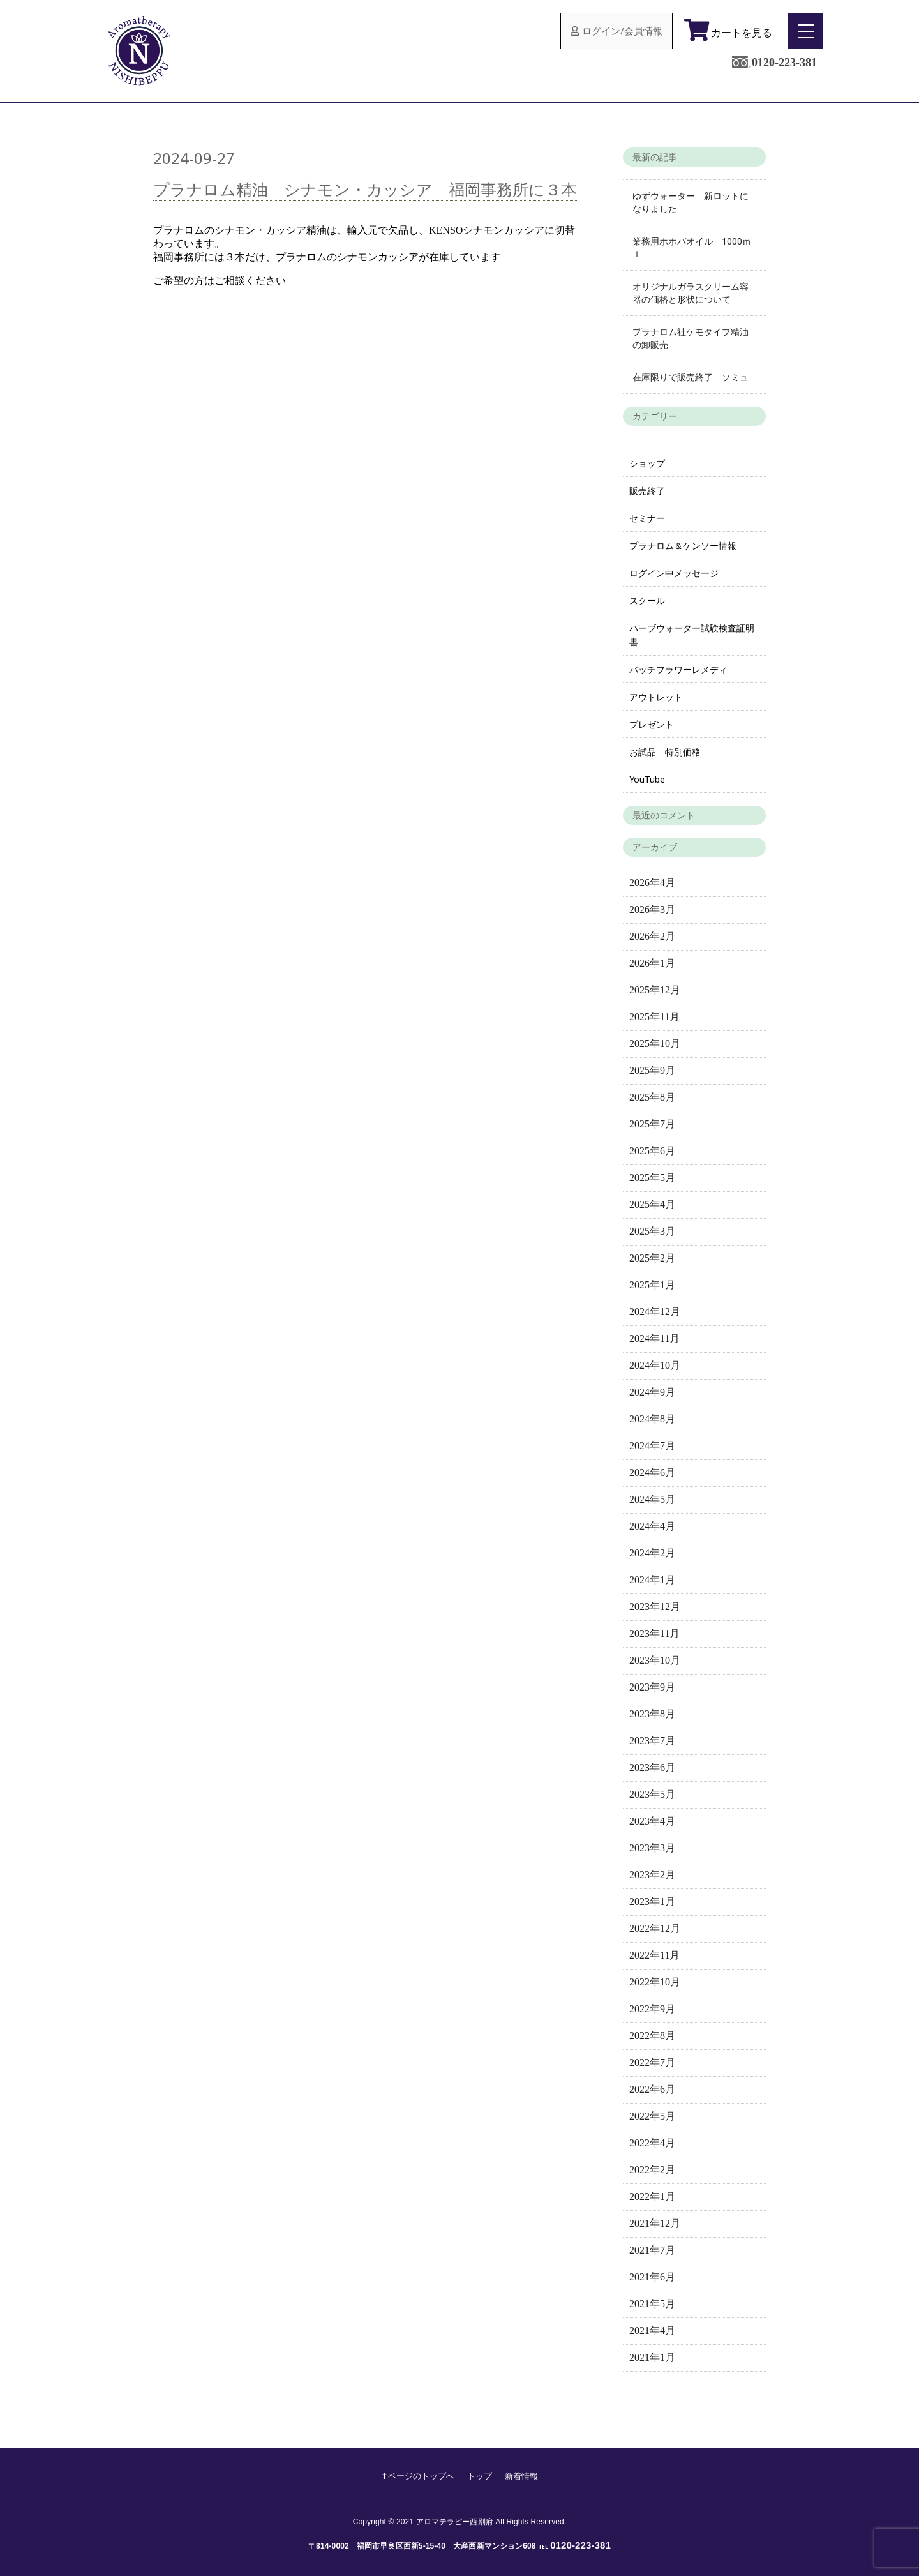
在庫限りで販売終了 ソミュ (690, 377)
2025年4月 (652, 1204)
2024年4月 (652, 1526)
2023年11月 (654, 1633)
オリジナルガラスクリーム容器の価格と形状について (690, 292)
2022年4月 (652, 2142)
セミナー (647, 518)
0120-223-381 (784, 62)
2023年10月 (654, 1660)
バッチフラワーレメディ (678, 669)
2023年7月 (652, 1740)
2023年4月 (652, 1821)
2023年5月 (652, 1794)
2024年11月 (654, 1338)
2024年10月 (654, 1365)
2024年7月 (652, 1445)
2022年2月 (652, 2169)
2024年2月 (652, 1553)
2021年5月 (652, 2303)
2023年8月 (652, 1713)
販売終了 (647, 491)
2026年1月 (652, 963)
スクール (647, 600)
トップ (479, 2476)
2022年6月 (652, 2089)
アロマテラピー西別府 (454, 2521)
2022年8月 (652, 2035)
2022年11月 (654, 1955)
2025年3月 (652, 1231)
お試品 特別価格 (665, 752)
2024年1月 (652, 1579)
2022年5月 (652, 2116)
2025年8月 (652, 1097)
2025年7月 (652, 1124)
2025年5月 (652, 1177)
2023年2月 (652, 1874)
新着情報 (521, 2476)
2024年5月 (652, 1499)
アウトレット (656, 697)
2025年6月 (652, 1150)
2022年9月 (652, 2008)
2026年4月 (652, 882)
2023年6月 (652, 1767)
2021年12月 (654, 2223)
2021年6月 (652, 2276)
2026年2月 (652, 936)
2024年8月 (652, 1418)
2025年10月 (654, 1043)
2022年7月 (652, 2062)
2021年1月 (652, 2357)
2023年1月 (652, 1901)
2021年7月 (652, 2250)
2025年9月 (652, 1070)
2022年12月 (654, 1928)
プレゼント (651, 724)
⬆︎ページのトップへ (417, 2476)
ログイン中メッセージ (674, 573)
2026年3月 (652, 909)
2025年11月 (654, 1016)
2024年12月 (654, 1311)
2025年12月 (654, 989)
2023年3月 (652, 1847)
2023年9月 (652, 1687)
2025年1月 (652, 1284)
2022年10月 (654, 1982)
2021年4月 (652, 2330)
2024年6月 (652, 1472)
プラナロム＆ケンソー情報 (682, 545)
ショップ (647, 463)
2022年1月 (652, 2196)
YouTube (647, 779)
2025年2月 (652, 1258)
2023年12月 (654, 1606)
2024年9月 (652, 1392)
